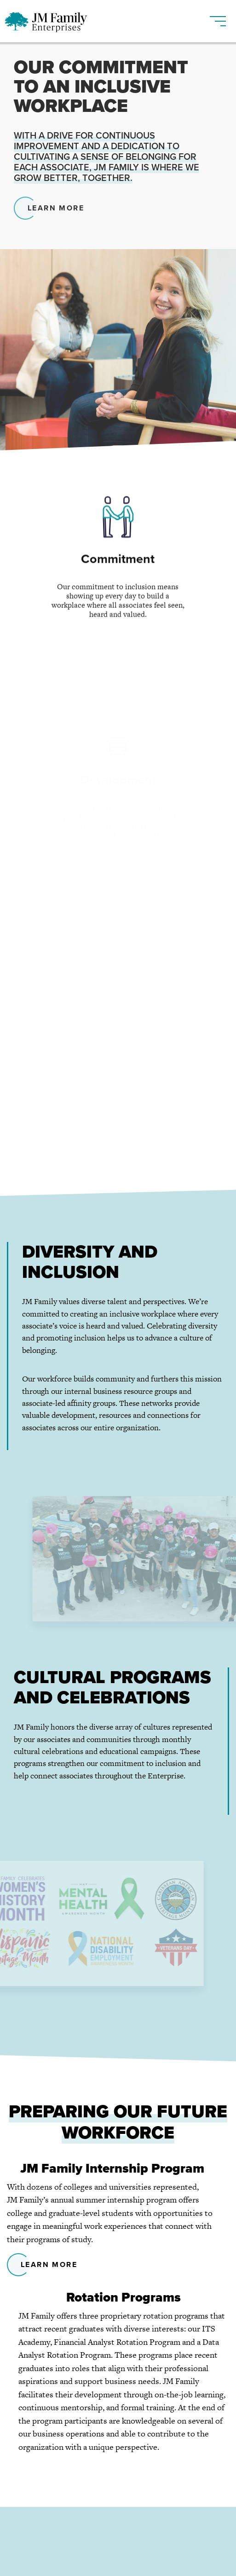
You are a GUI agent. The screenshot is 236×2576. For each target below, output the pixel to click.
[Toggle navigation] (218, 17)
